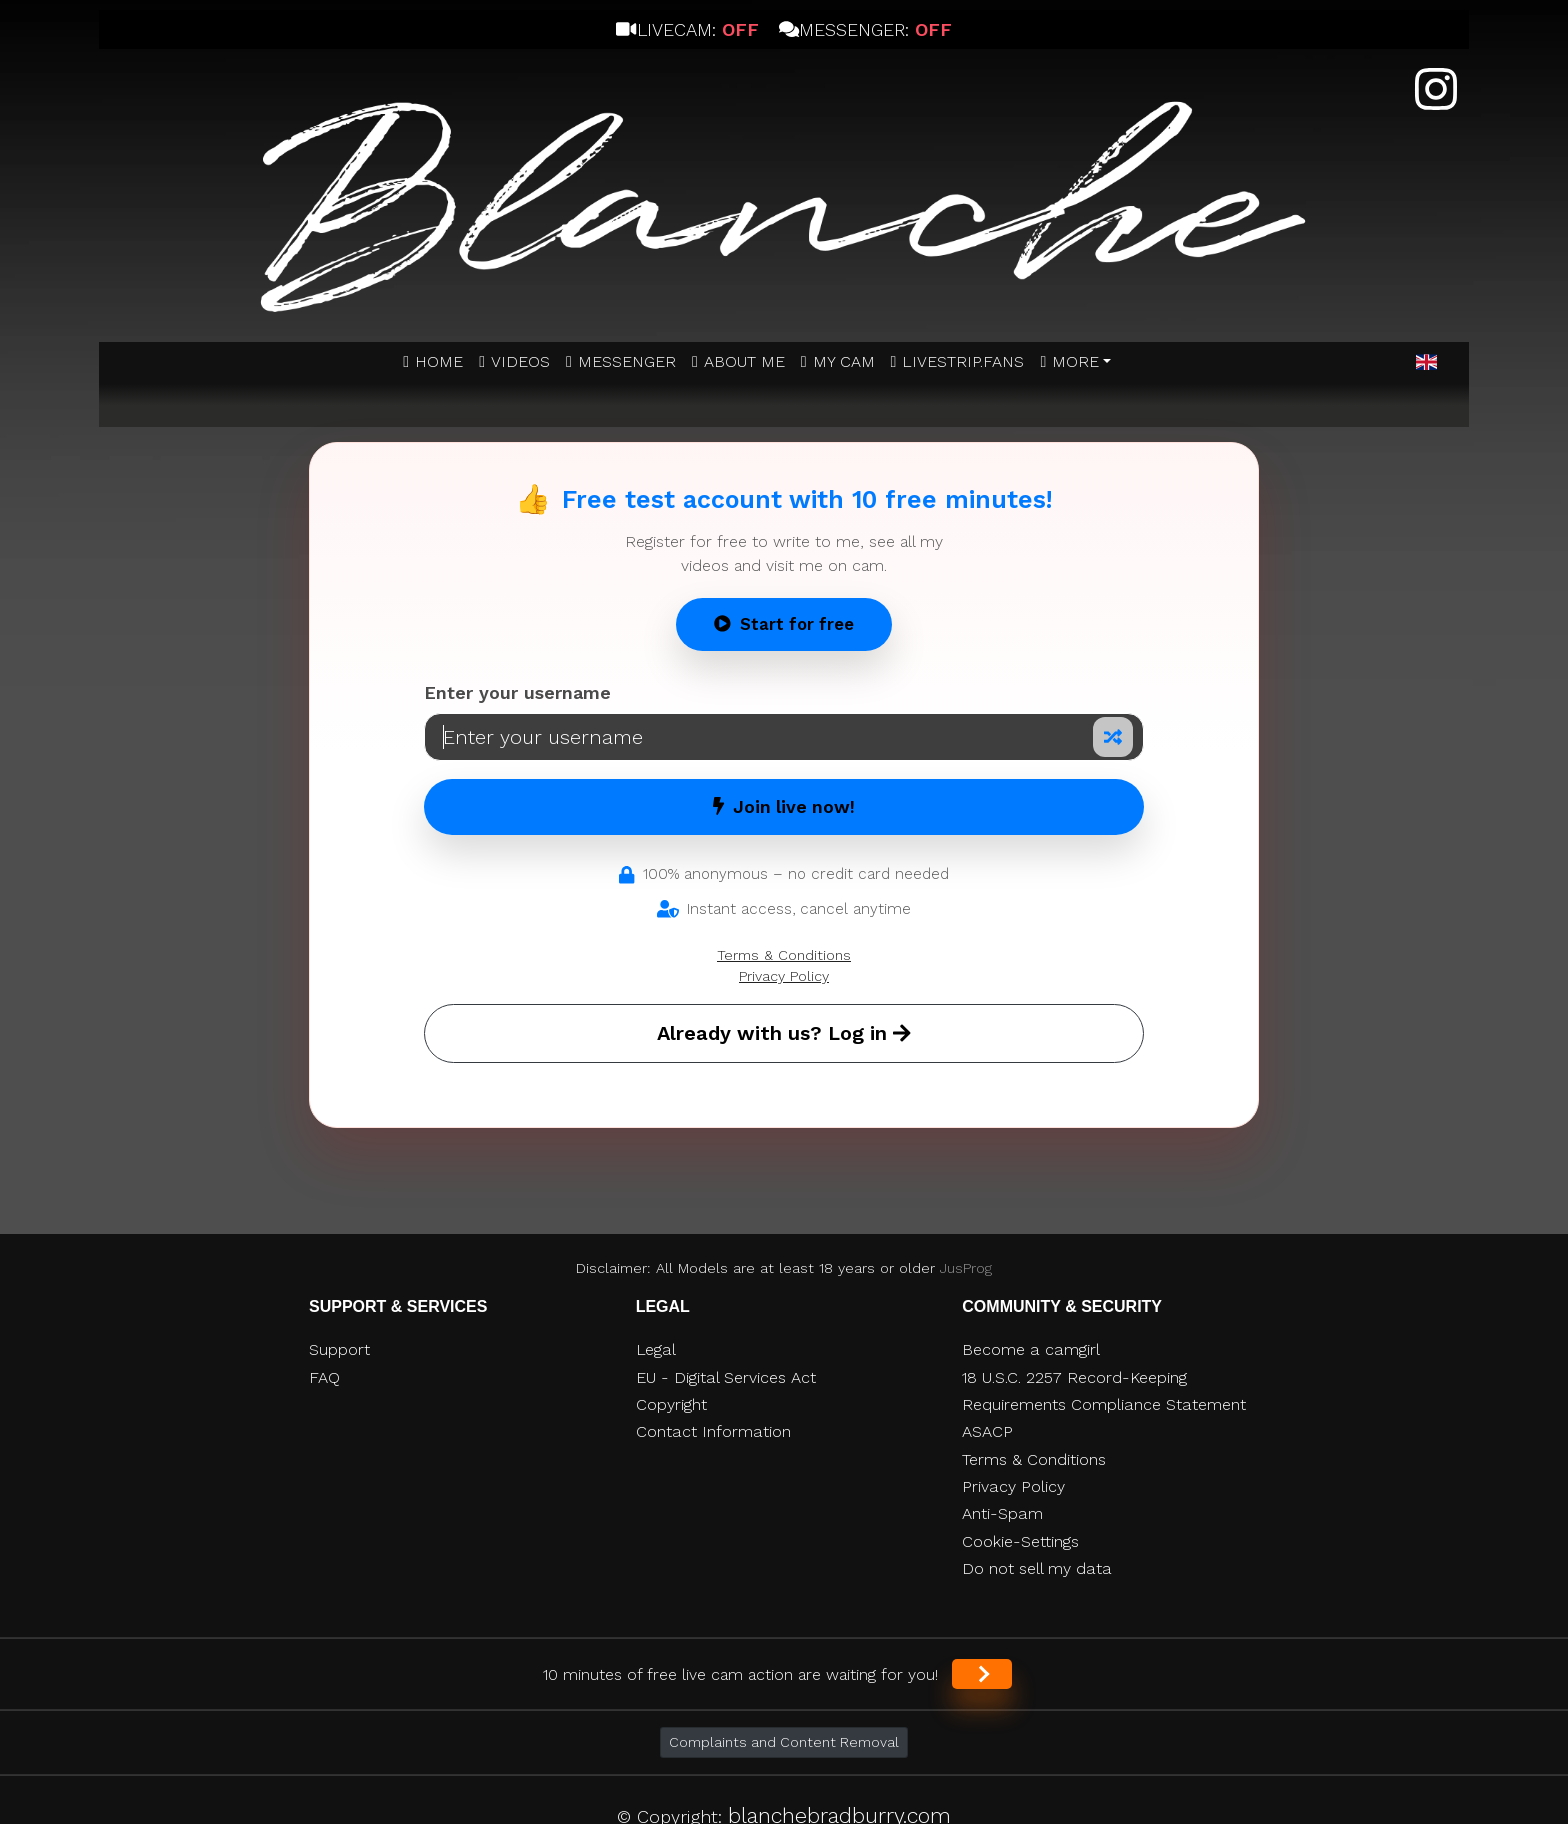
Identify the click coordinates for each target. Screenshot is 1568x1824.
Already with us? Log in (784, 1033)
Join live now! (784, 806)
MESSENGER (627, 361)
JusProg (966, 1268)
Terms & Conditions (784, 955)
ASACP (987, 1431)
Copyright (671, 1404)
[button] (1426, 363)
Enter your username (517, 692)
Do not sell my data (1037, 1568)
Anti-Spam (1002, 1513)
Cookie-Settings (1020, 1541)
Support (339, 1349)
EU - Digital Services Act (726, 1377)
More (1075, 361)
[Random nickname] (1113, 737)
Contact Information (713, 1431)
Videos (520, 361)
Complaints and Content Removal (784, 1742)
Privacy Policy (784, 976)
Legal (656, 1349)
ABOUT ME (744, 361)
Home (439, 361)
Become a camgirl (1031, 1349)
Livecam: (687, 29)
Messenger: (865, 29)
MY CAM (844, 361)
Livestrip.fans (963, 361)
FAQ (324, 1377)
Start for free (784, 624)
